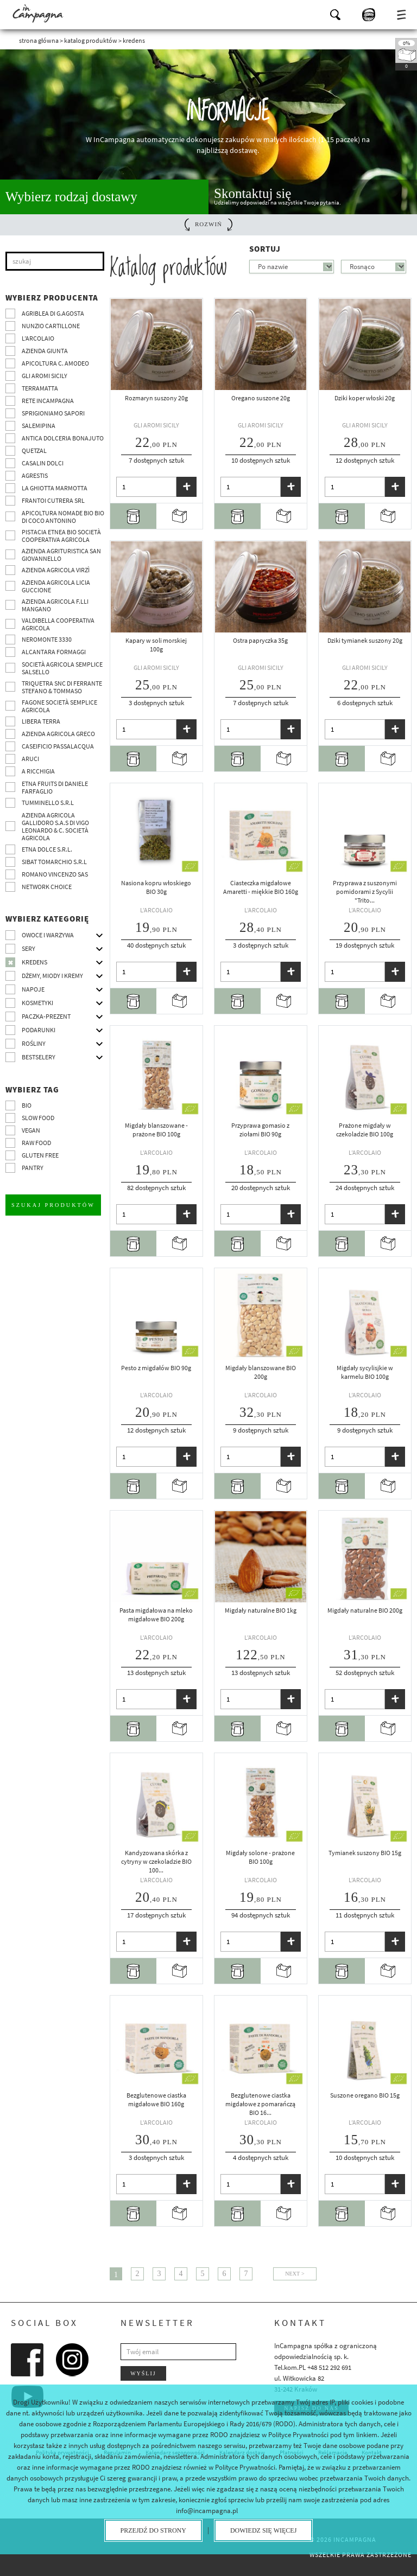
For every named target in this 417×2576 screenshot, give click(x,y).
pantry (32, 1168)
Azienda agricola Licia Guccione (56, 586)
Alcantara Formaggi (54, 652)
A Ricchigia (38, 771)
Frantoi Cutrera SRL (53, 500)
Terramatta (40, 388)
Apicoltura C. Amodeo (55, 363)
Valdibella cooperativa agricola (58, 624)
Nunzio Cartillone (51, 326)
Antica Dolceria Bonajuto (63, 438)
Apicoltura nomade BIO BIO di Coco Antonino (63, 517)
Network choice (47, 887)
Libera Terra (41, 721)
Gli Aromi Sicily (44, 376)
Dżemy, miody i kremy (52, 975)
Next (292, 2274)
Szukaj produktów (52, 1204)
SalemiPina (38, 425)
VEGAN (31, 1130)
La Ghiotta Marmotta (54, 488)
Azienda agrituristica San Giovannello (61, 554)
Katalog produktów (90, 40)
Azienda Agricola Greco (58, 734)
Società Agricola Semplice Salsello (62, 668)
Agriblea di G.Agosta (53, 313)
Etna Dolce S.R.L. (47, 849)
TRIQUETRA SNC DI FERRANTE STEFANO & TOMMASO (62, 687)
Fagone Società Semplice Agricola (59, 706)
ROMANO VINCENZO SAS (55, 874)
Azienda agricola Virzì (56, 570)
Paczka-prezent (46, 1016)
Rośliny (34, 1043)
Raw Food (36, 1143)
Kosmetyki (37, 1003)
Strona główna (39, 40)
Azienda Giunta (45, 351)
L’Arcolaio (38, 338)
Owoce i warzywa (48, 935)
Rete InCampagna (48, 401)
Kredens (34, 962)
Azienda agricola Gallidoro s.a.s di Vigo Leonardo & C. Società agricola (55, 826)
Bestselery (38, 1057)
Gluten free (40, 1155)
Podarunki (38, 1030)
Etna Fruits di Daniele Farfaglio (55, 787)
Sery (28, 948)
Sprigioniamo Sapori (53, 413)
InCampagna (38, 13)
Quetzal (34, 450)
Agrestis (35, 475)
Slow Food (38, 1118)
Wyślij (143, 2373)
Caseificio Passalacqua (58, 746)
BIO (26, 1105)
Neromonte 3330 (47, 639)
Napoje (33, 989)
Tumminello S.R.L (48, 802)
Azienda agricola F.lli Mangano (55, 605)
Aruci (30, 759)
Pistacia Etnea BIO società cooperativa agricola (61, 536)
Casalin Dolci (43, 463)
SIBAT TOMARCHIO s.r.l (54, 862)
